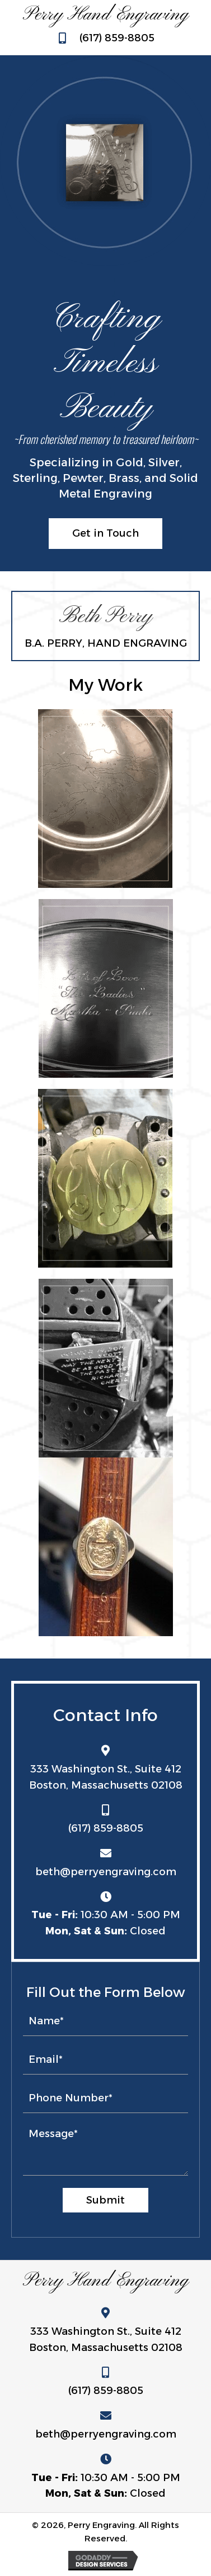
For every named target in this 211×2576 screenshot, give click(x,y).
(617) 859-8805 (116, 38)
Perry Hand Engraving (106, 15)
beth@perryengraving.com (105, 1872)
